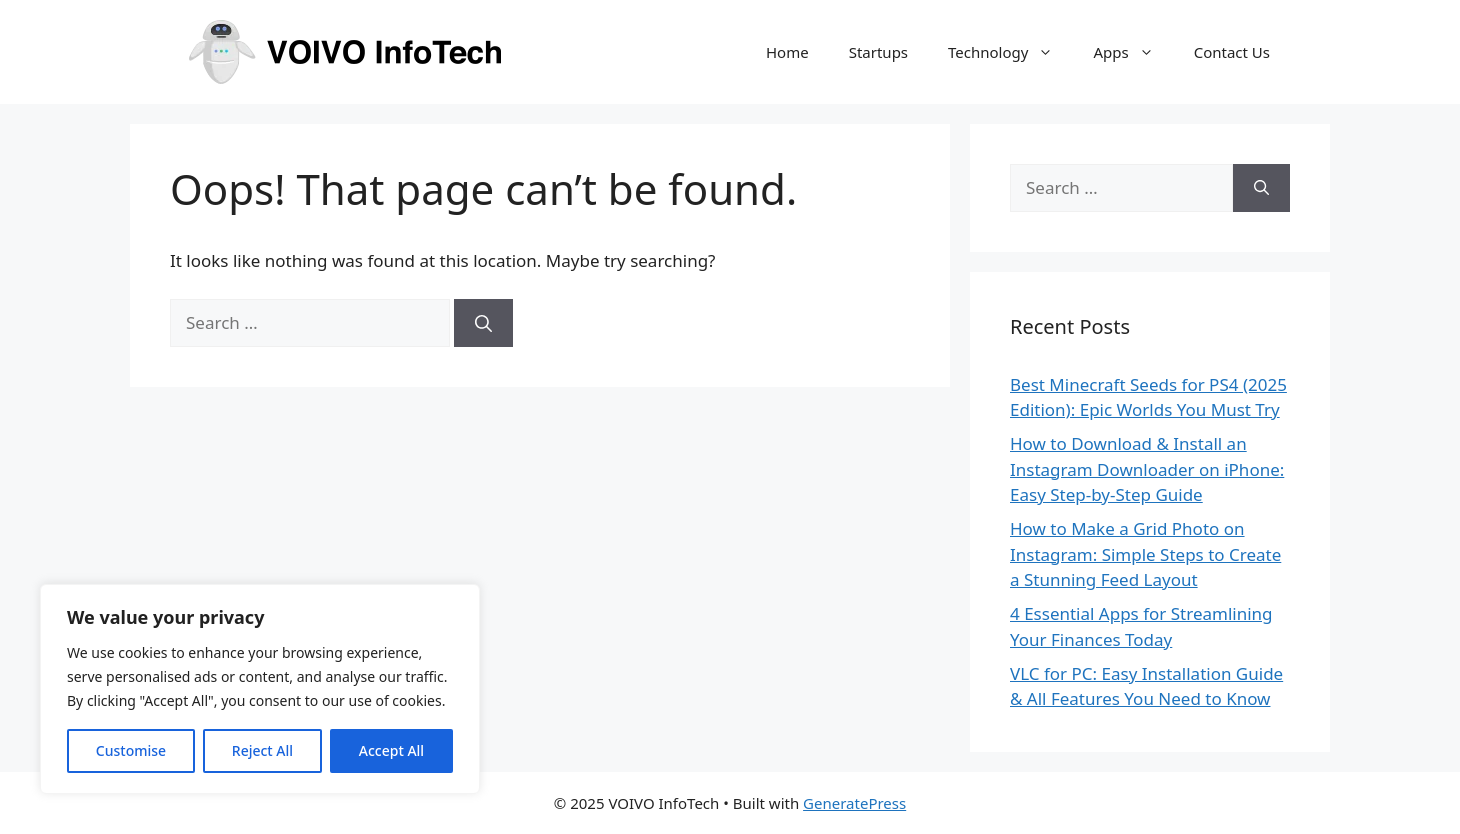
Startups (878, 52)
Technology (1010, 52)
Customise (131, 750)
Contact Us (1232, 52)
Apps (1133, 52)
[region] (260, 689)
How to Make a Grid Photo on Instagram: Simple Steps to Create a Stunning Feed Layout (1145, 554)
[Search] (483, 323)
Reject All (262, 750)
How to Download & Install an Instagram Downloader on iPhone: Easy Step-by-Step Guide (1147, 469)
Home (787, 52)
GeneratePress (854, 803)
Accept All (391, 750)
